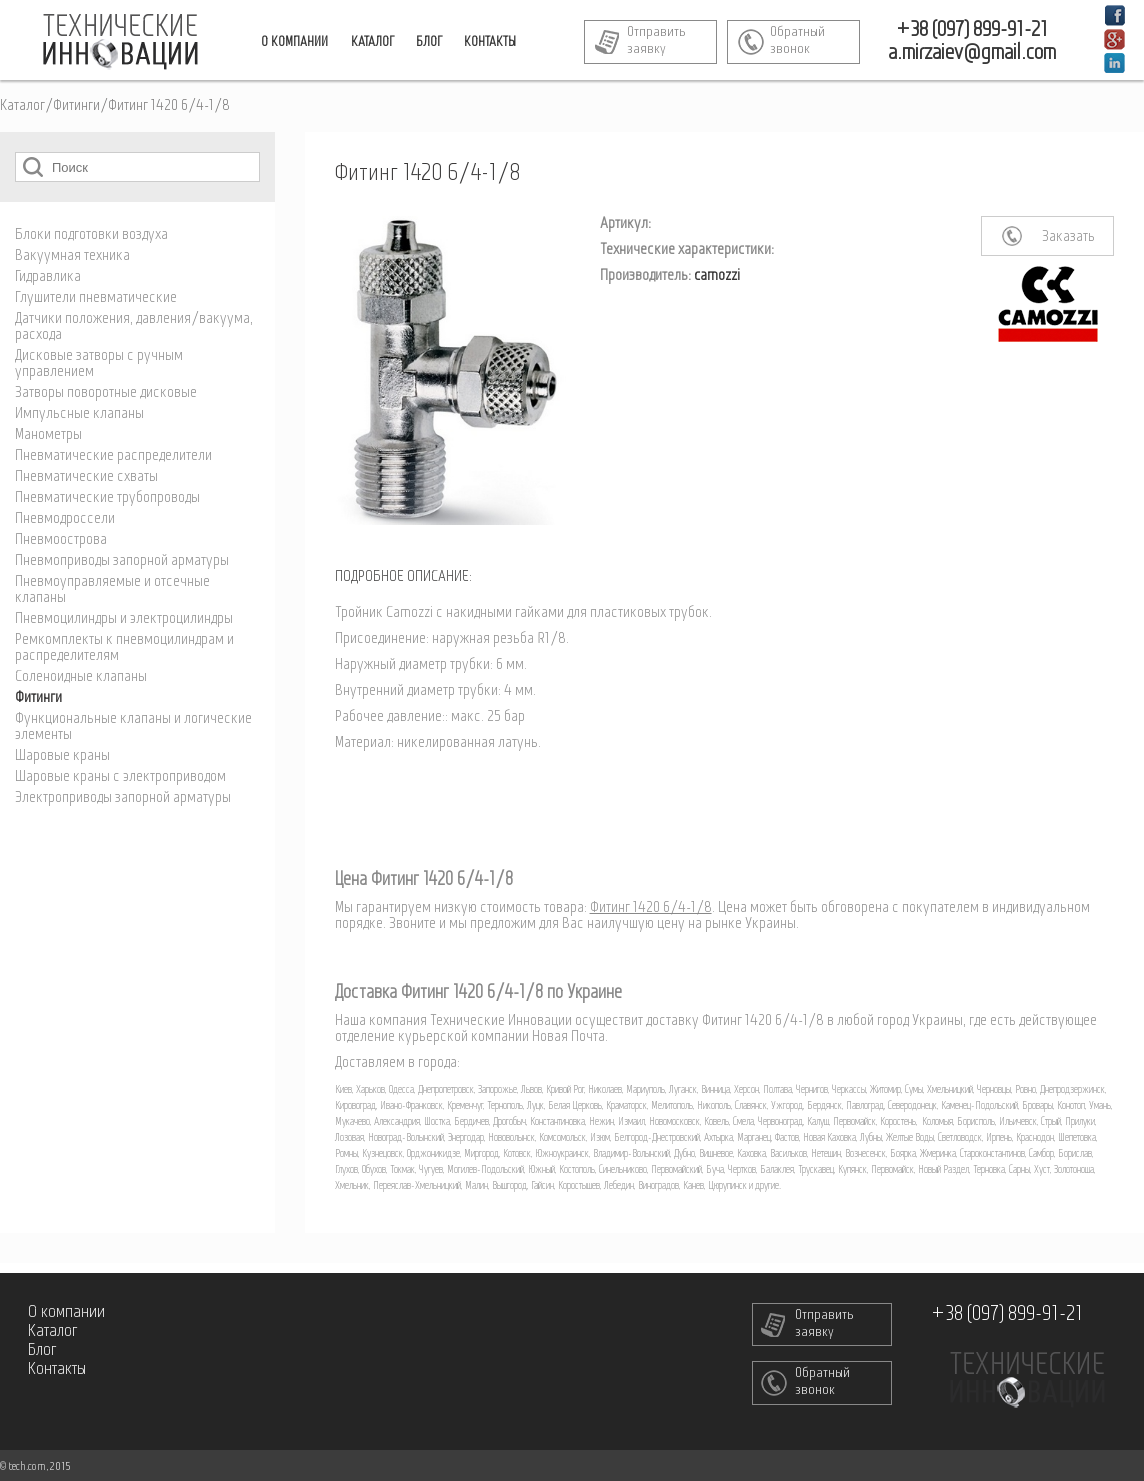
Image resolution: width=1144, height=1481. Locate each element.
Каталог (22, 106)
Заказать (1068, 237)
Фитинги (76, 106)
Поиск (33, 166)
